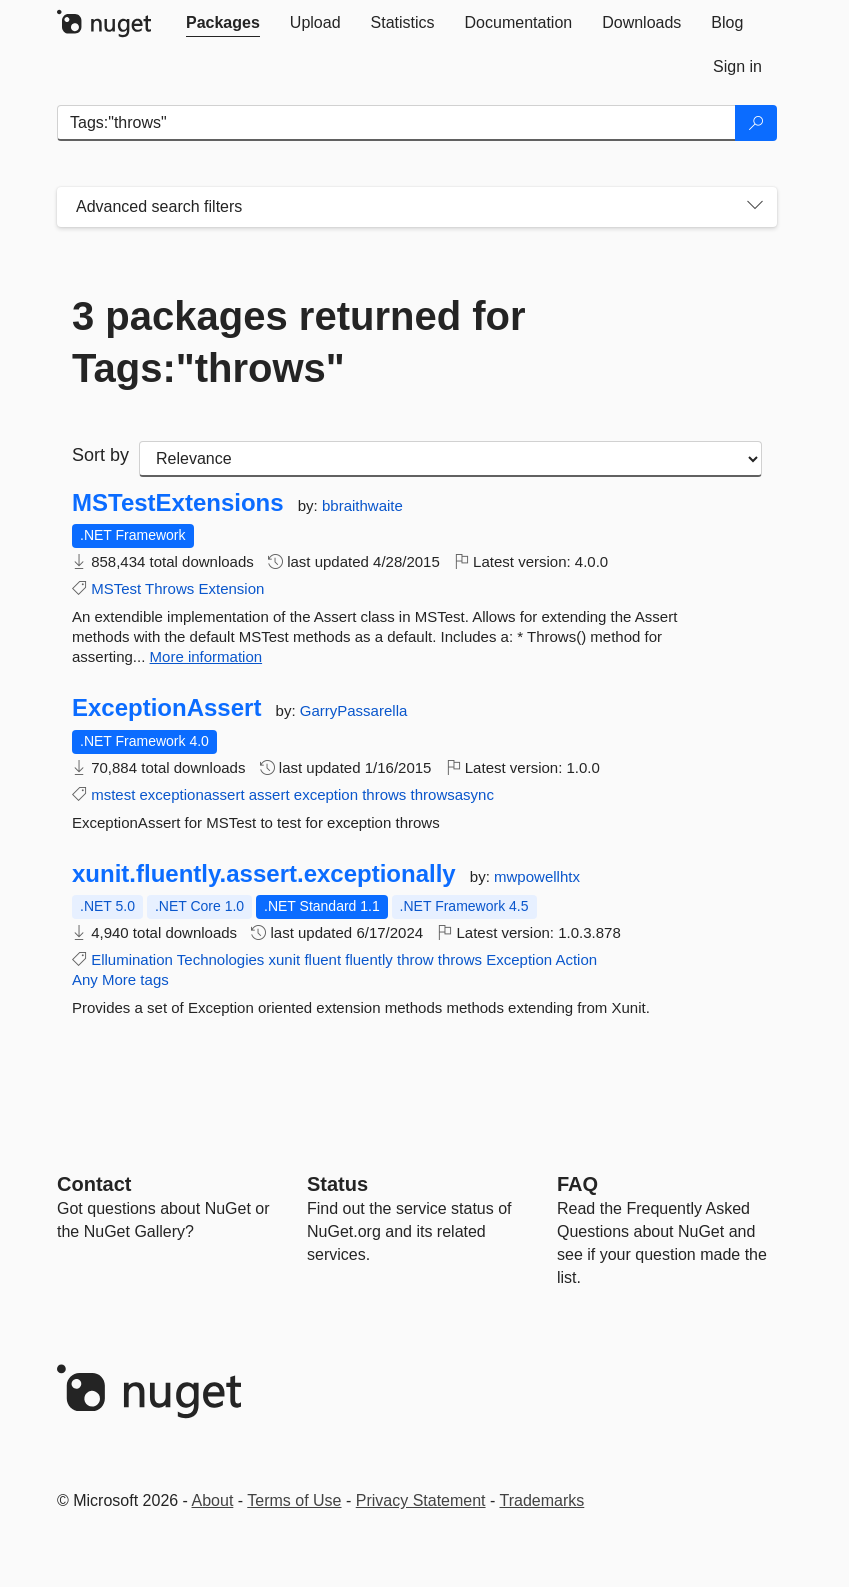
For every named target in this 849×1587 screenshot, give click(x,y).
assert (269, 794)
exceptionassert (192, 794)
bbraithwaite (362, 505)
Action (576, 959)
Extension (231, 588)
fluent (322, 959)
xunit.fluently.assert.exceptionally (264, 874)
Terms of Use (294, 1500)
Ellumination (132, 959)
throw (415, 959)
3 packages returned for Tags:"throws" (299, 342)
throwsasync (452, 794)
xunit (285, 959)
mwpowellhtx (537, 876)
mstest (113, 794)
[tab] (223, 23)
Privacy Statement (421, 1500)
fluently (369, 959)
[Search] (756, 123)
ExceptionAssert (166, 708)
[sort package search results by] (450, 459)
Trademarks (542, 1500)
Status (337, 1184)
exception (326, 794)
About (213, 1500)
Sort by (100, 455)
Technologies (221, 959)
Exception (519, 959)
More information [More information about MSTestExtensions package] (206, 656)
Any (85, 979)
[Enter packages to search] (396, 123)
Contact (94, 1184)
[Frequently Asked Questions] (577, 1184)
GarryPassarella (354, 710)
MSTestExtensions (178, 503)
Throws (169, 588)
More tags (135, 979)
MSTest (116, 588)
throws (384, 794)
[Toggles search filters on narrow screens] (755, 207)
